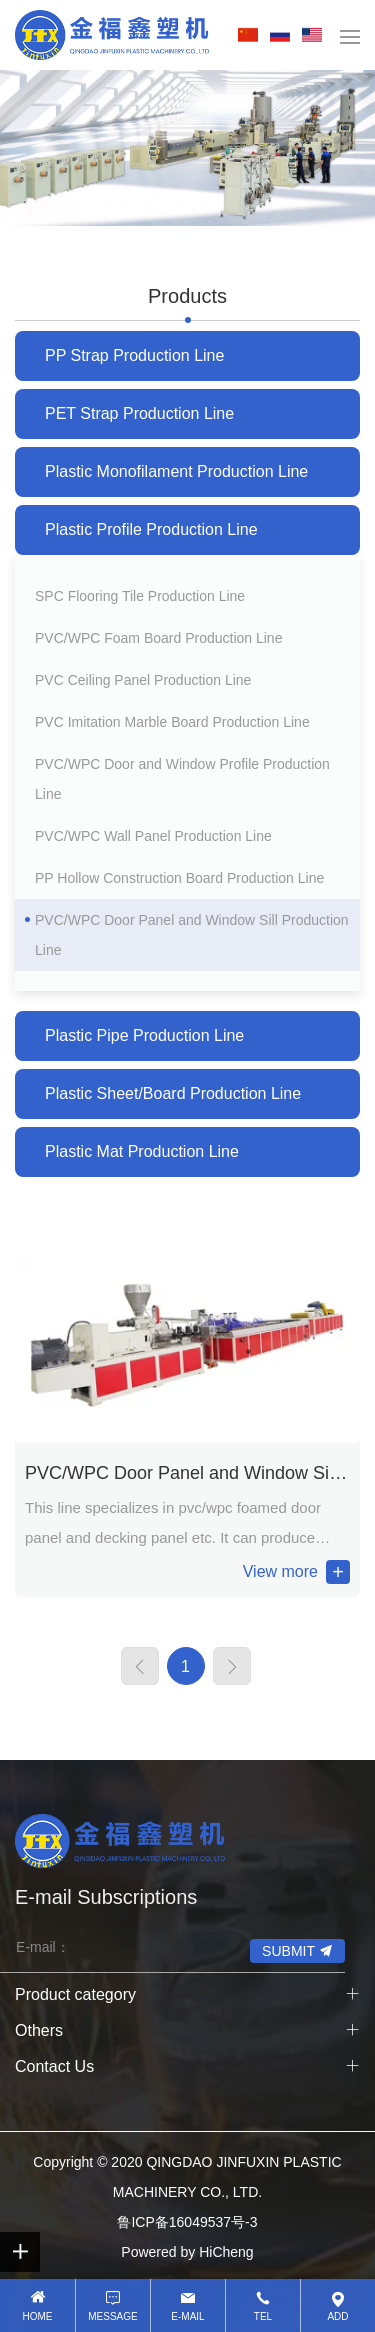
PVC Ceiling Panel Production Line (143, 680)
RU (284, 35)
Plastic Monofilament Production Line (176, 471)
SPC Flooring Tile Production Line (140, 596)
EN (316, 35)
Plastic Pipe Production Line (144, 1035)
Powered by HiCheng (187, 2252)
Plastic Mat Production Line (142, 1151)
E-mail (187, 2316)
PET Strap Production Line (139, 413)
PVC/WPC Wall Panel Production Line (153, 836)
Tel (263, 2316)
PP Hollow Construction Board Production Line (179, 878)
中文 (252, 35)
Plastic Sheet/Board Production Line (173, 1093)
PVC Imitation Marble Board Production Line (172, 722)
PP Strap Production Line (134, 355)
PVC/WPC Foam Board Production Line (158, 638)
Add (337, 2316)
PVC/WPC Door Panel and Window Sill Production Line (192, 935)
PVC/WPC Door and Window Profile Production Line (182, 779)
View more (280, 1571)
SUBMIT (288, 1951)
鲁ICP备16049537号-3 (187, 2222)
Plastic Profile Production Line (151, 529)
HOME (38, 2316)
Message (112, 2316)
